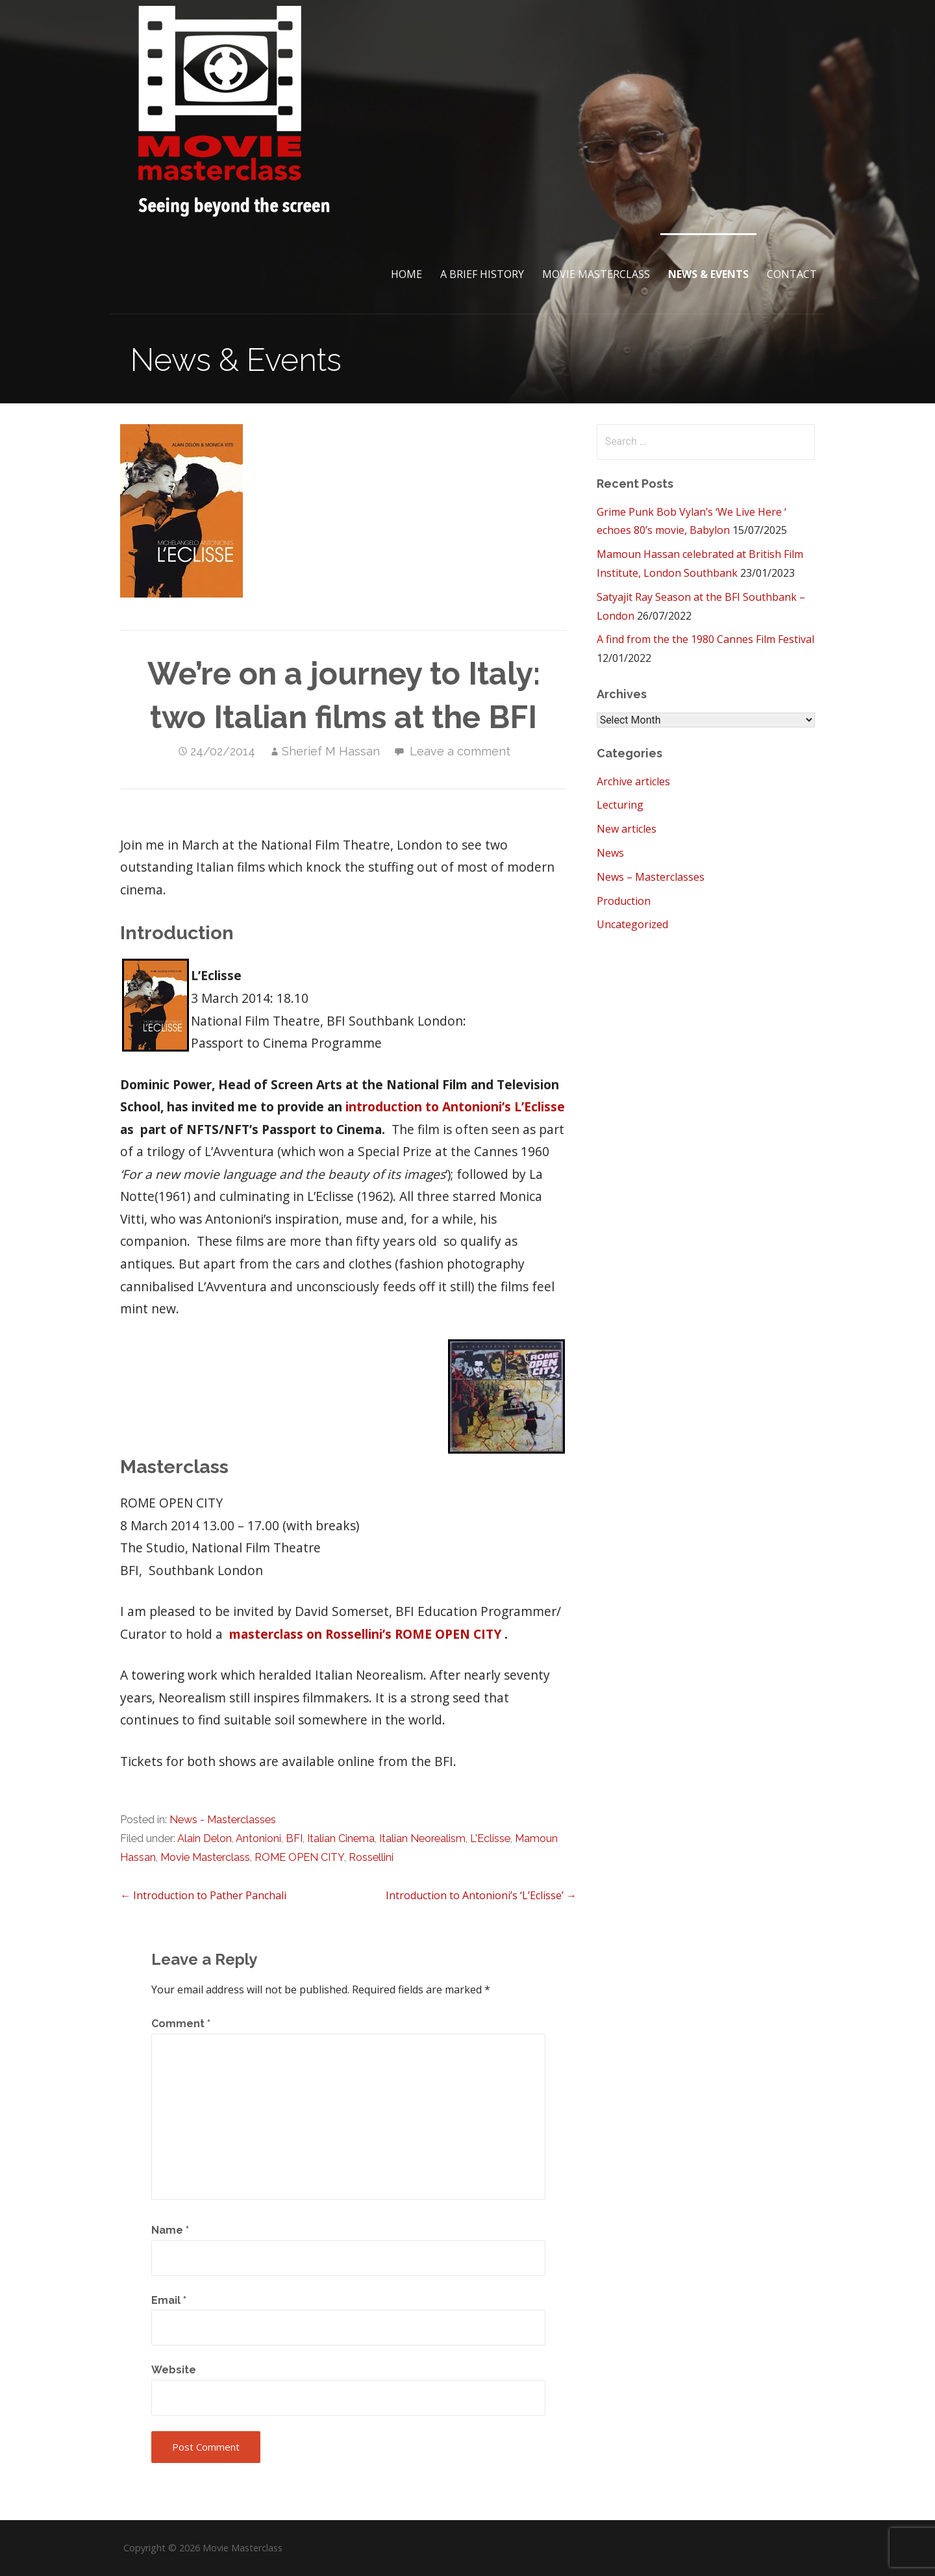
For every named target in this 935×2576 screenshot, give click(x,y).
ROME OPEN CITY (299, 1857)
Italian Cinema (341, 1838)
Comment (180, 2023)
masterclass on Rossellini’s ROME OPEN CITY (367, 1634)
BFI (294, 1838)
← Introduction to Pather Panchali (203, 1895)
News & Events (708, 274)
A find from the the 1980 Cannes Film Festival (705, 639)
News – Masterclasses (650, 877)
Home (406, 274)
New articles (626, 829)
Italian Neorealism (422, 1838)
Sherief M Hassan (331, 751)
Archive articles (633, 781)
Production (624, 901)
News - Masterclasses (222, 1819)
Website (173, 2370)
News (610, 853)
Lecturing (620, 805)
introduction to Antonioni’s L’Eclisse (455, 1106)
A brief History (482, 274)
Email (168, 2300)
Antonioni (258, 1838)
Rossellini (371, 1857)
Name (170, 2230)
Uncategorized (632, 924)
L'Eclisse (490, 1838)
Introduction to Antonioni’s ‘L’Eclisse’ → (481, 1895)
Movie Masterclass (596, 274)
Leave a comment (460, 751)
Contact (792, 274)
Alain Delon (204, 1838)
